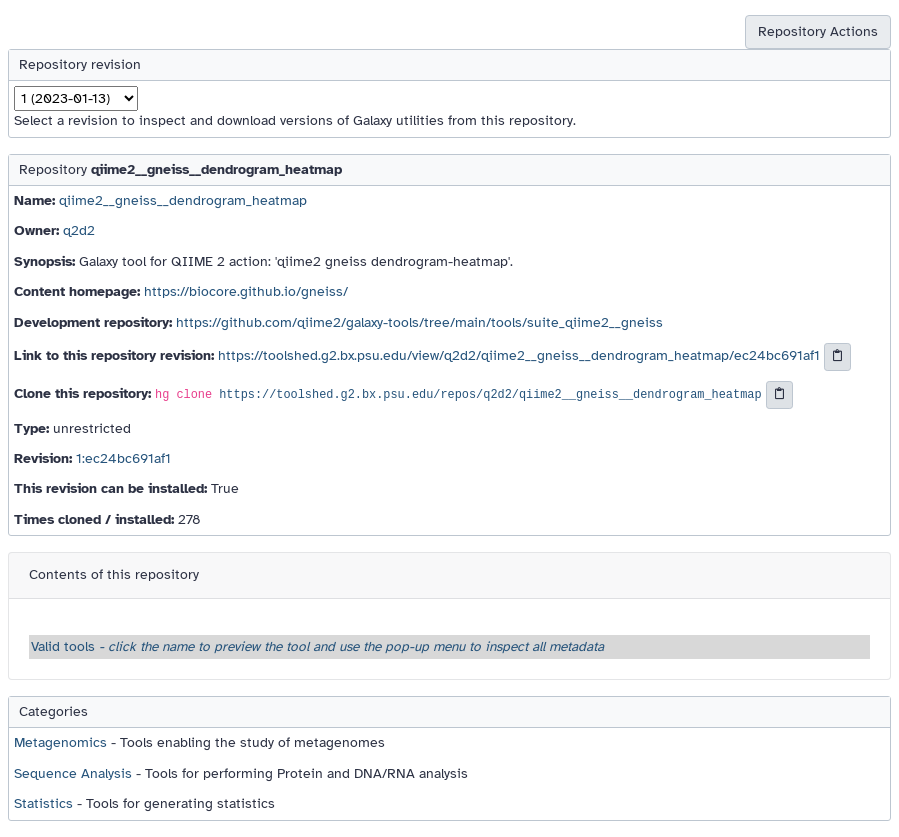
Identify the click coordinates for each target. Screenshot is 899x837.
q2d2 (79, 230)
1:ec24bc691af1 (123, 458)
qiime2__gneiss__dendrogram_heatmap (183, 200)
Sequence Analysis (73, 773)
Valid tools (317, 646)
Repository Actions (818, 31)
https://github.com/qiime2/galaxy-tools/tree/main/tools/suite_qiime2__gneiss (419, 322)
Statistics (43, 803)
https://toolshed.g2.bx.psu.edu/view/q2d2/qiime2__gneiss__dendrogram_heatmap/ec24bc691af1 (519, 355)
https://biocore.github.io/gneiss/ (246, 291)
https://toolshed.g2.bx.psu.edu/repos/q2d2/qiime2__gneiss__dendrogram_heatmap (490, 395)
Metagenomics (60, 742)
